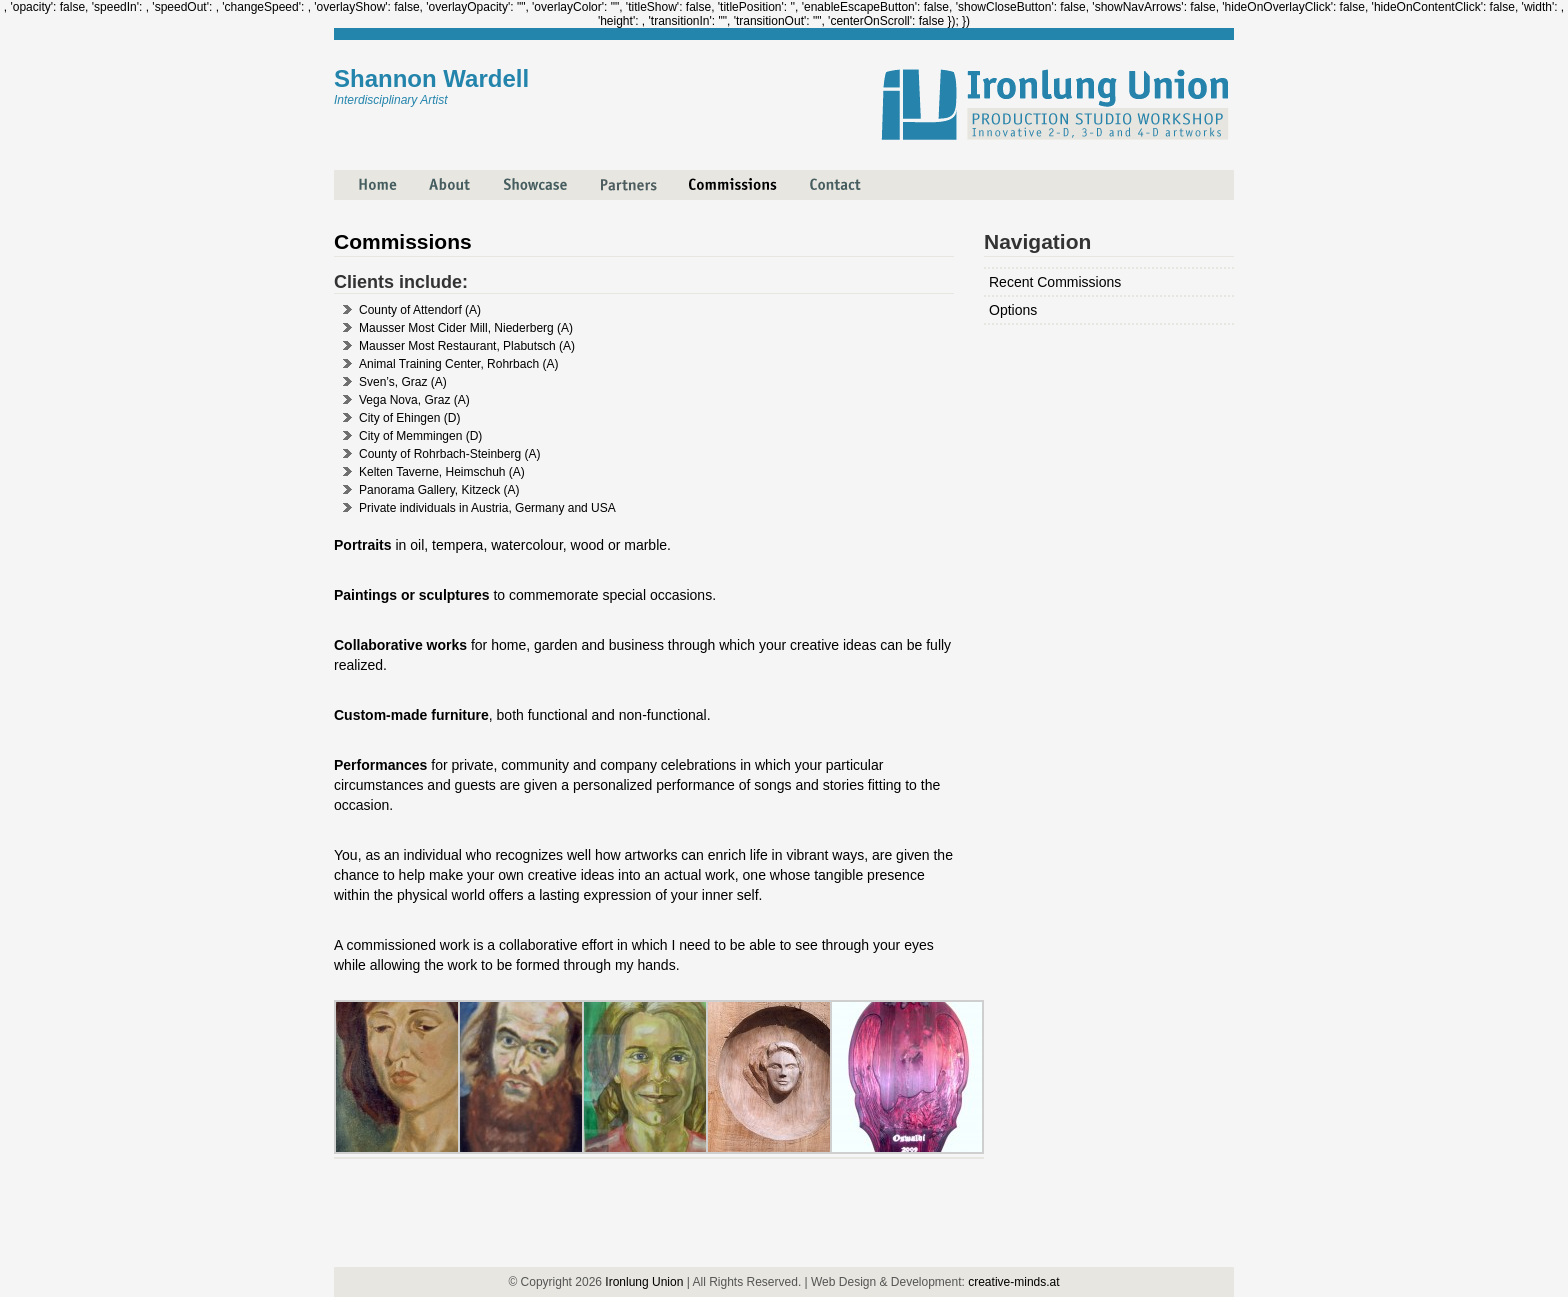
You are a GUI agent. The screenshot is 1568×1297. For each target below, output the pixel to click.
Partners (612, 177)
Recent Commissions (1055, 282)
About (434, 177)
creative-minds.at (1013, 1282)
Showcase (521, 177)
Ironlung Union (644, 1282)
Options (1013, 310)
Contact (820, 177)
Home (365, 177)
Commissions (715, 177)
